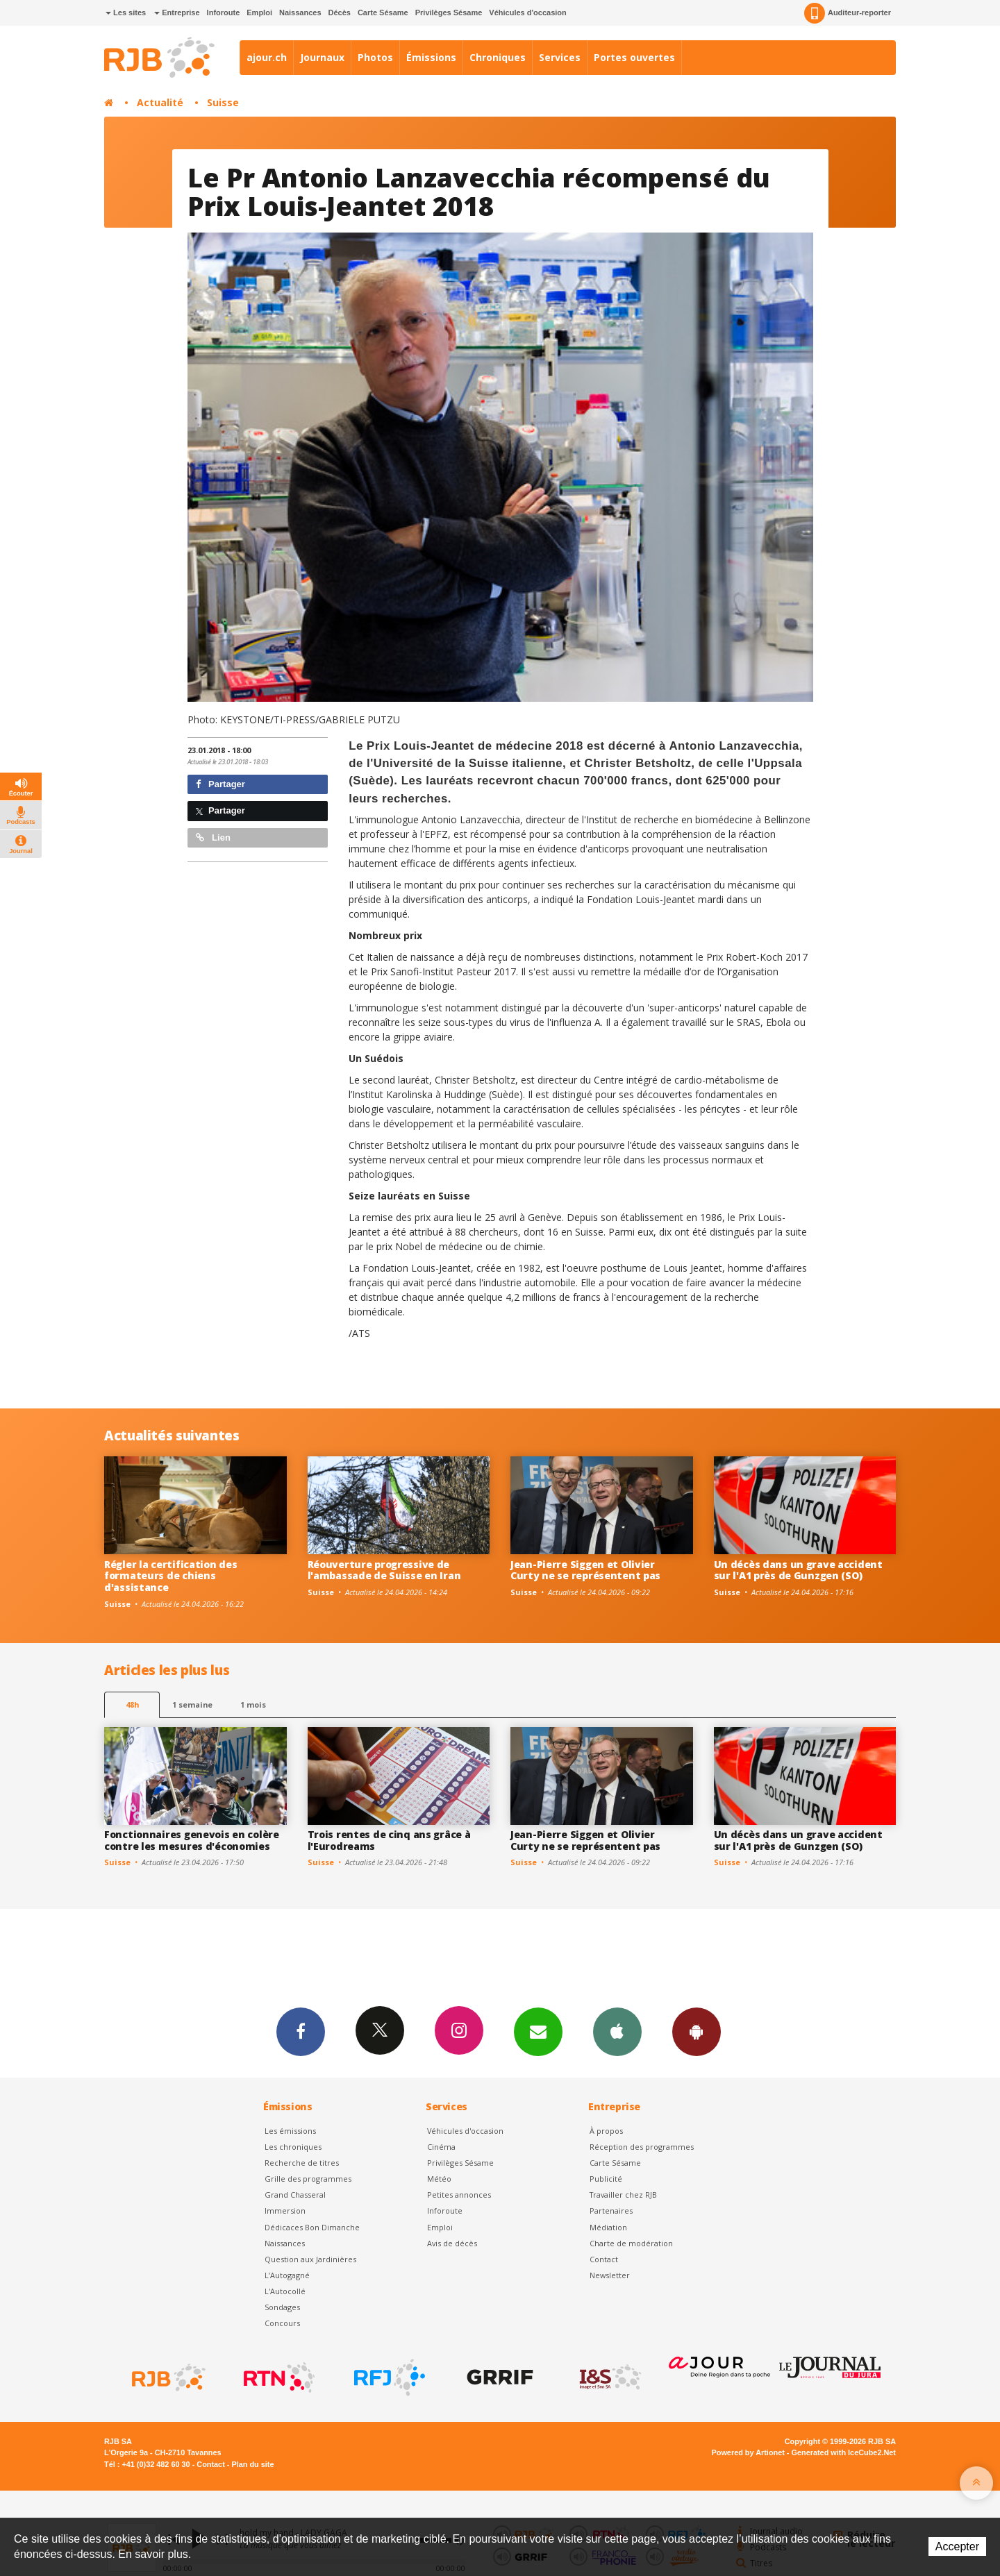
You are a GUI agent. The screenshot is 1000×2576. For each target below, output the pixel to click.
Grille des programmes (308, 2178)
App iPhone (617, 2031)
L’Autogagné (287, 2275)
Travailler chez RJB (623, 2194)
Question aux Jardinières (310, 2259)
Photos (375, 57)
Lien (213, 837)
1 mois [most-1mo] (253, 1704)
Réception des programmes (642, 2146)
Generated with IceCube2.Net (844, 2452)
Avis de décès (452, 2243)
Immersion (285, 2210)
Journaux (322, 57)
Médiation (608, 2227)
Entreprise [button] (176, 12)
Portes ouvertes (634, 57)
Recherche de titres (302, 2162)
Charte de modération (631, 2243)
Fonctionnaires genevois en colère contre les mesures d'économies (191, 1840)
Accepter (957, 2546)
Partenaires (611, 2210)
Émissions (431, 57)
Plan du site (252, 2464)
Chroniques (497, 57)
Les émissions (290, 2130)
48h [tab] (132, 1704)
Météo (439, 2178)
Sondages (282, 2307)
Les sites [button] (126, 12)
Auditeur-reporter (847, 13)
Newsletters (538, 2031)
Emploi (259, 12)
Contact (604, 2259)
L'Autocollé (285, 2291)
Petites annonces (459, 2194)
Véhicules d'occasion (527, 12)
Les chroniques (293, 2146)
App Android (696, 2031)
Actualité (160, 102)
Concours (282, 2322)
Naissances (300, 12)
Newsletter (610, 2275)
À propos (606, 2130)
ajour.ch (267, 57)
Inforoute (223, 12)
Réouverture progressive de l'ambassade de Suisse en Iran (384, 1570)
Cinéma (441, 2146)
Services (560, 57)
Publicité (606, 2178)
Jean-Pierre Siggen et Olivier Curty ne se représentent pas (585, 1570)
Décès (339, 12)
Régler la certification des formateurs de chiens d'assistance (170, 1576)
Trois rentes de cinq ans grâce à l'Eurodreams (389, 1840)
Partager (220, 784)
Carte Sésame (383, 12)
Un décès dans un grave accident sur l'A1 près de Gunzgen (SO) (798, 1570)
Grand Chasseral (295, 2194)
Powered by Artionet (748, 2452)
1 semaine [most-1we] (192, 1704)
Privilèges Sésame (449, 12)
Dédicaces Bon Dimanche (312, 2227)
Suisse (223, 102)
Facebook (300, 2031)
